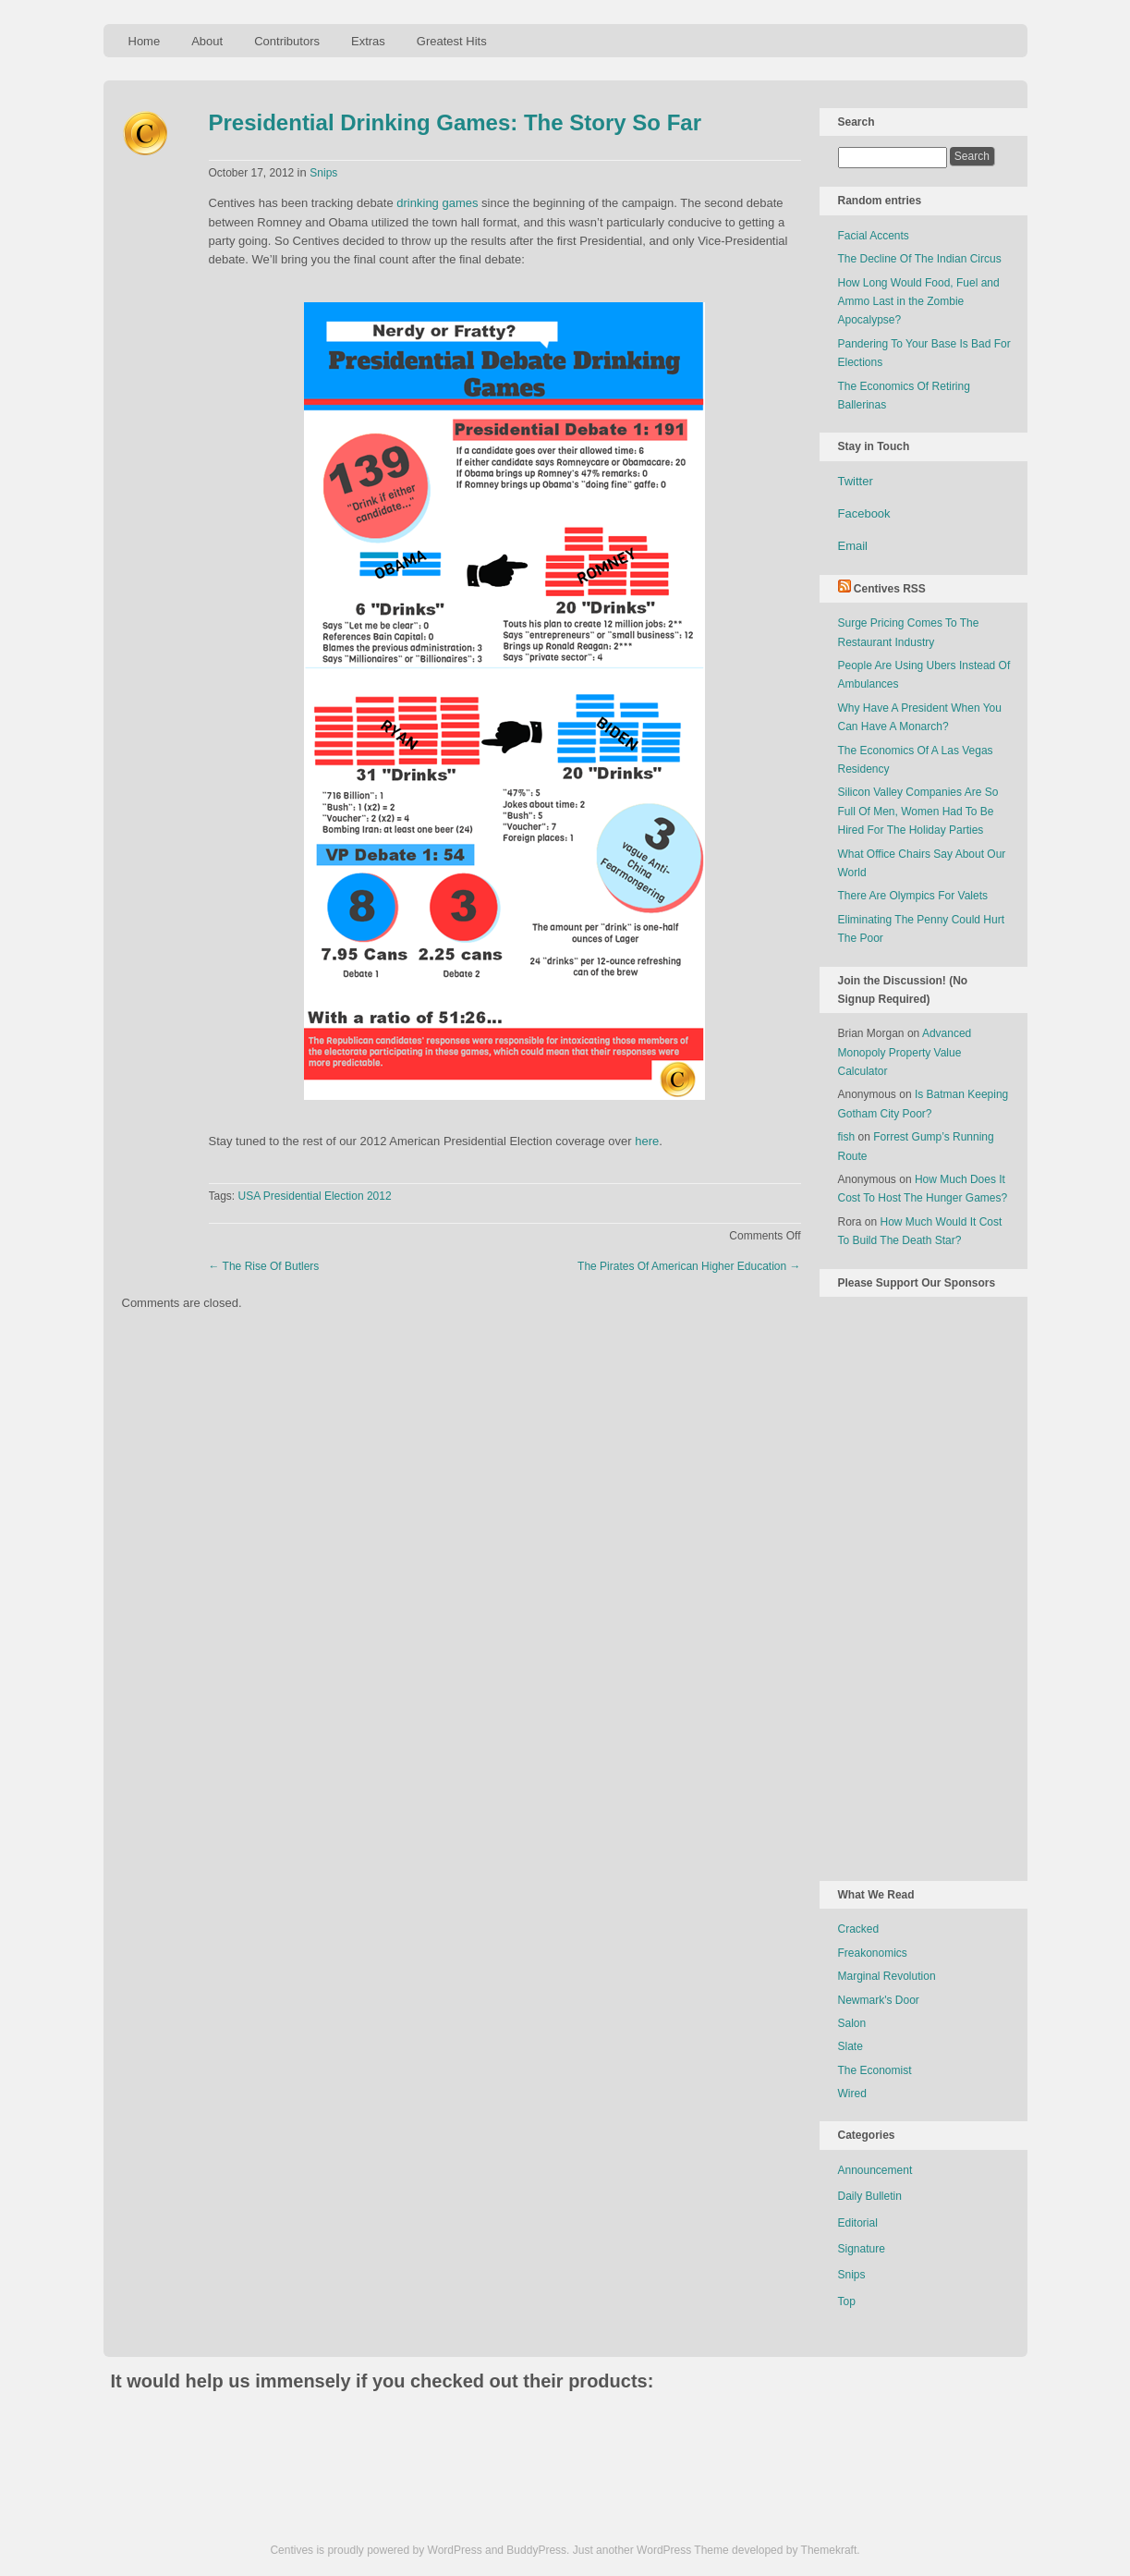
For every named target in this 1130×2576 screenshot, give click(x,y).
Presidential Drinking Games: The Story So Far (455, 122)
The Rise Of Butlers (264, 1266)
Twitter (855, 481)
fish (847, 1136)
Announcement (875, 2170)
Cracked (859, 1929)
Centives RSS (890, 588)
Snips (323, 172)
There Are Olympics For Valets (913, 895)
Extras (368, 41)
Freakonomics (872, 1953)
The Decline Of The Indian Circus (920, 258)
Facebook (864, 513)
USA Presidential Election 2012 (315, 1196)
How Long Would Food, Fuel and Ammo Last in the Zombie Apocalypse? (919, 301)
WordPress (455, 2550)
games (460, 203)
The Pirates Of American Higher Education (688, 1266)
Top (847, 2301)
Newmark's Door (878, 2000)
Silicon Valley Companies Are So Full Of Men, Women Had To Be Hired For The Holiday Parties (918, 811)
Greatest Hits (452, 41)
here (647, 1141)
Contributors (287, 41)
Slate (850, 2046)
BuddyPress (536, 2550)
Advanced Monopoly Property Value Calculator (905, 1052)
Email (853, 546)
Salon (852, 2023)
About (207, 41)
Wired (852, 2093)
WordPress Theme (683, 2550)
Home (144, 41)
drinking (417, 203)
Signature (861, 2248)
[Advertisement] (912, 1585)
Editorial (858, 2222)
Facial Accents (873, 235)
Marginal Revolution (887, 1976)
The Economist (875, 2070)
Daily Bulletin (870, 2196)
